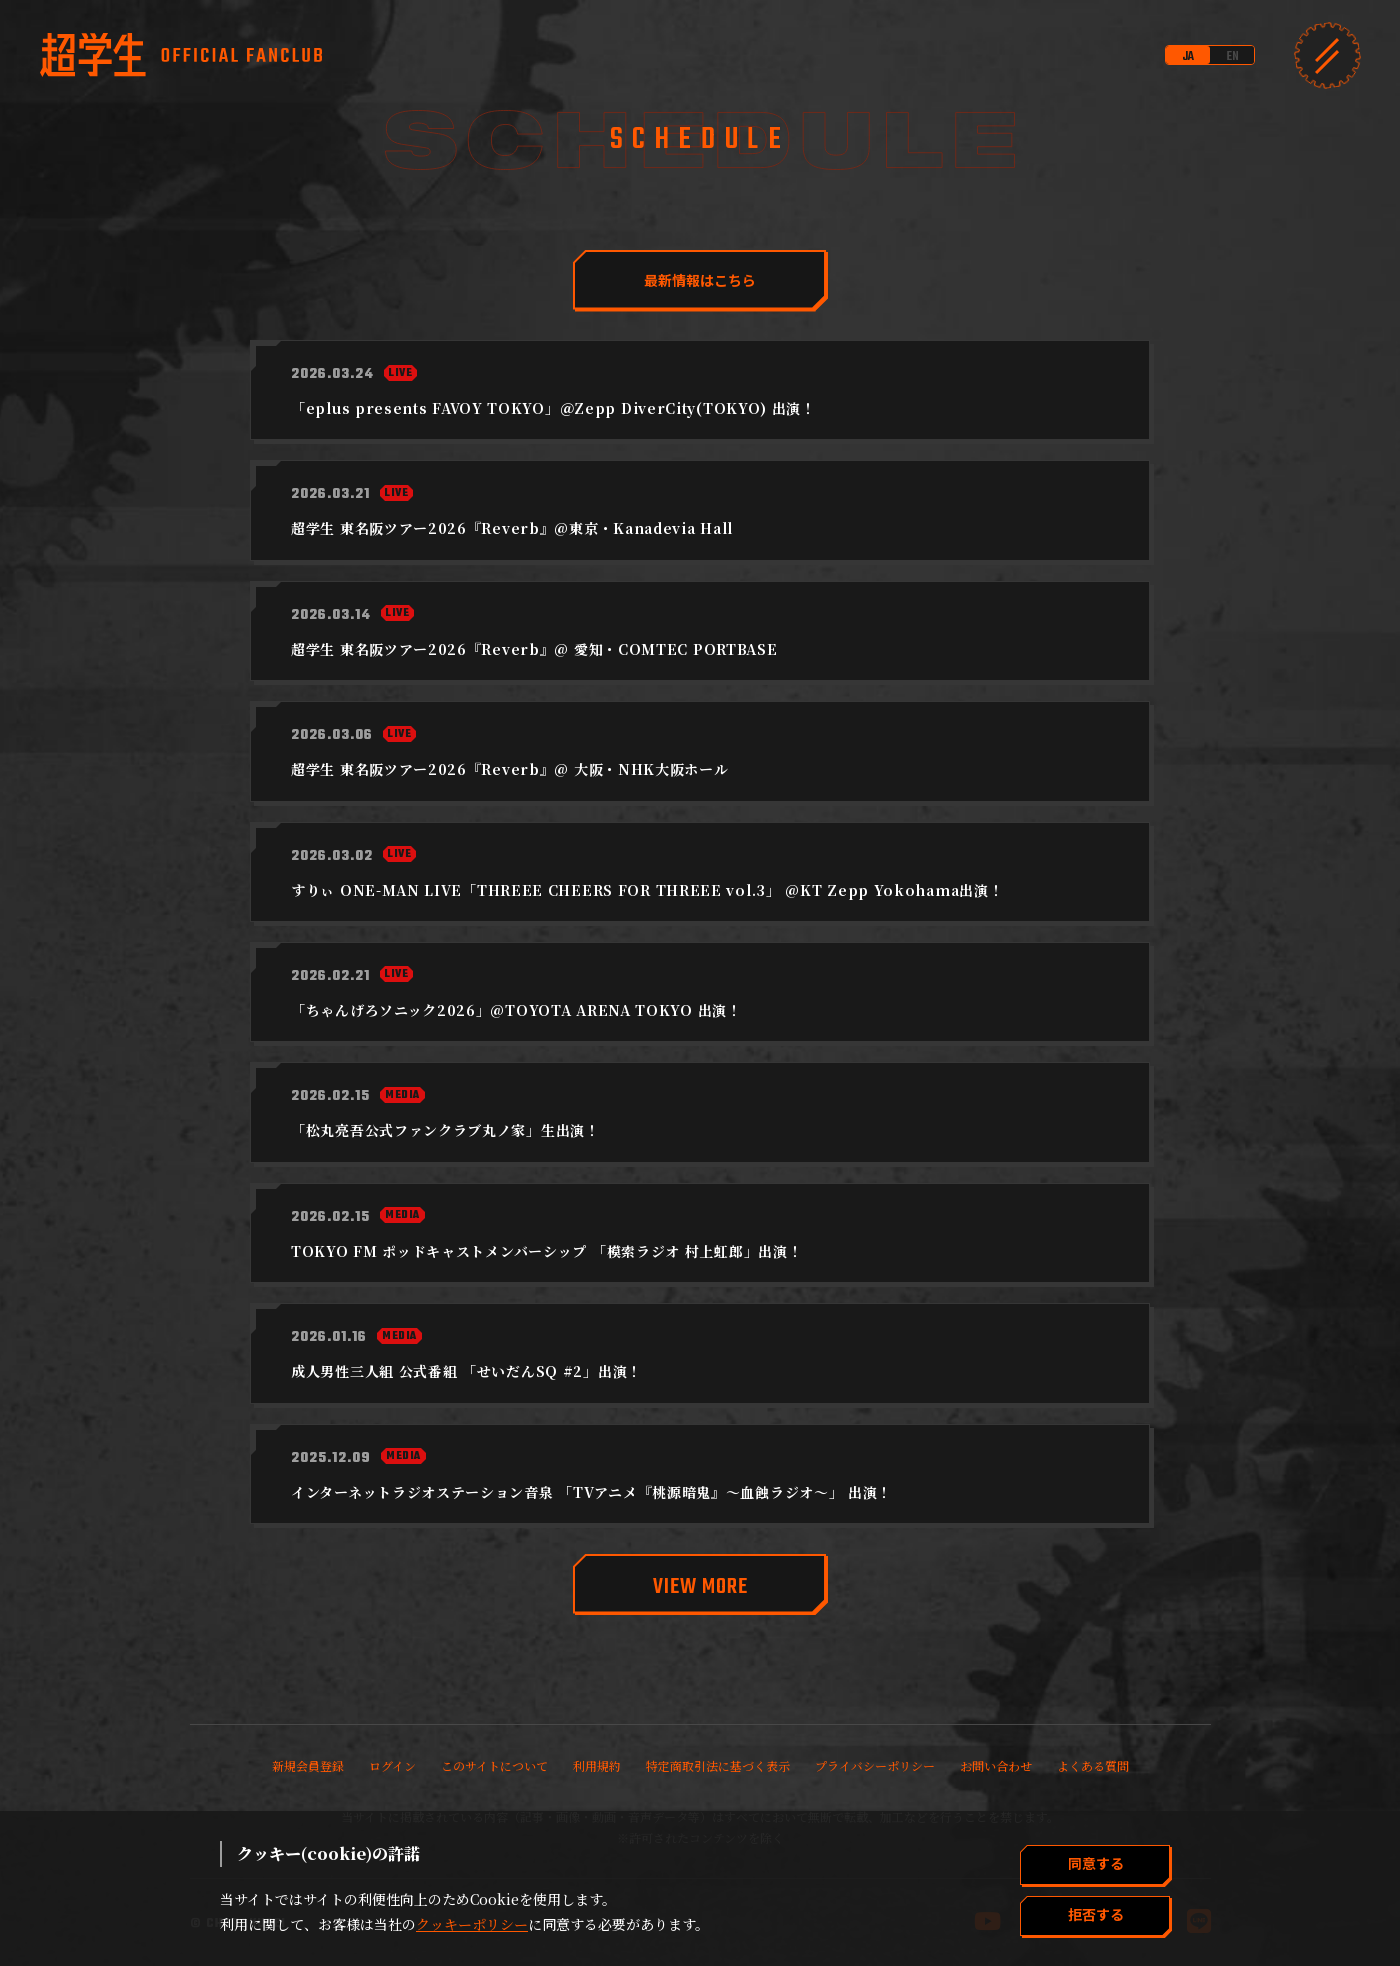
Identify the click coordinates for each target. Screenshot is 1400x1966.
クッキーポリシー (472, 1924)
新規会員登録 (308, 1765)
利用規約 (597, 1765)
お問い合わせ (996, 1765)
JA (1188, 56)
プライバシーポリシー (875, 1765)
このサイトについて (494, 1765)
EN (1232, 56)
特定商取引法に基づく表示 (718, 1765)
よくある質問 (1093, 1765)
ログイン (392, 1765)
